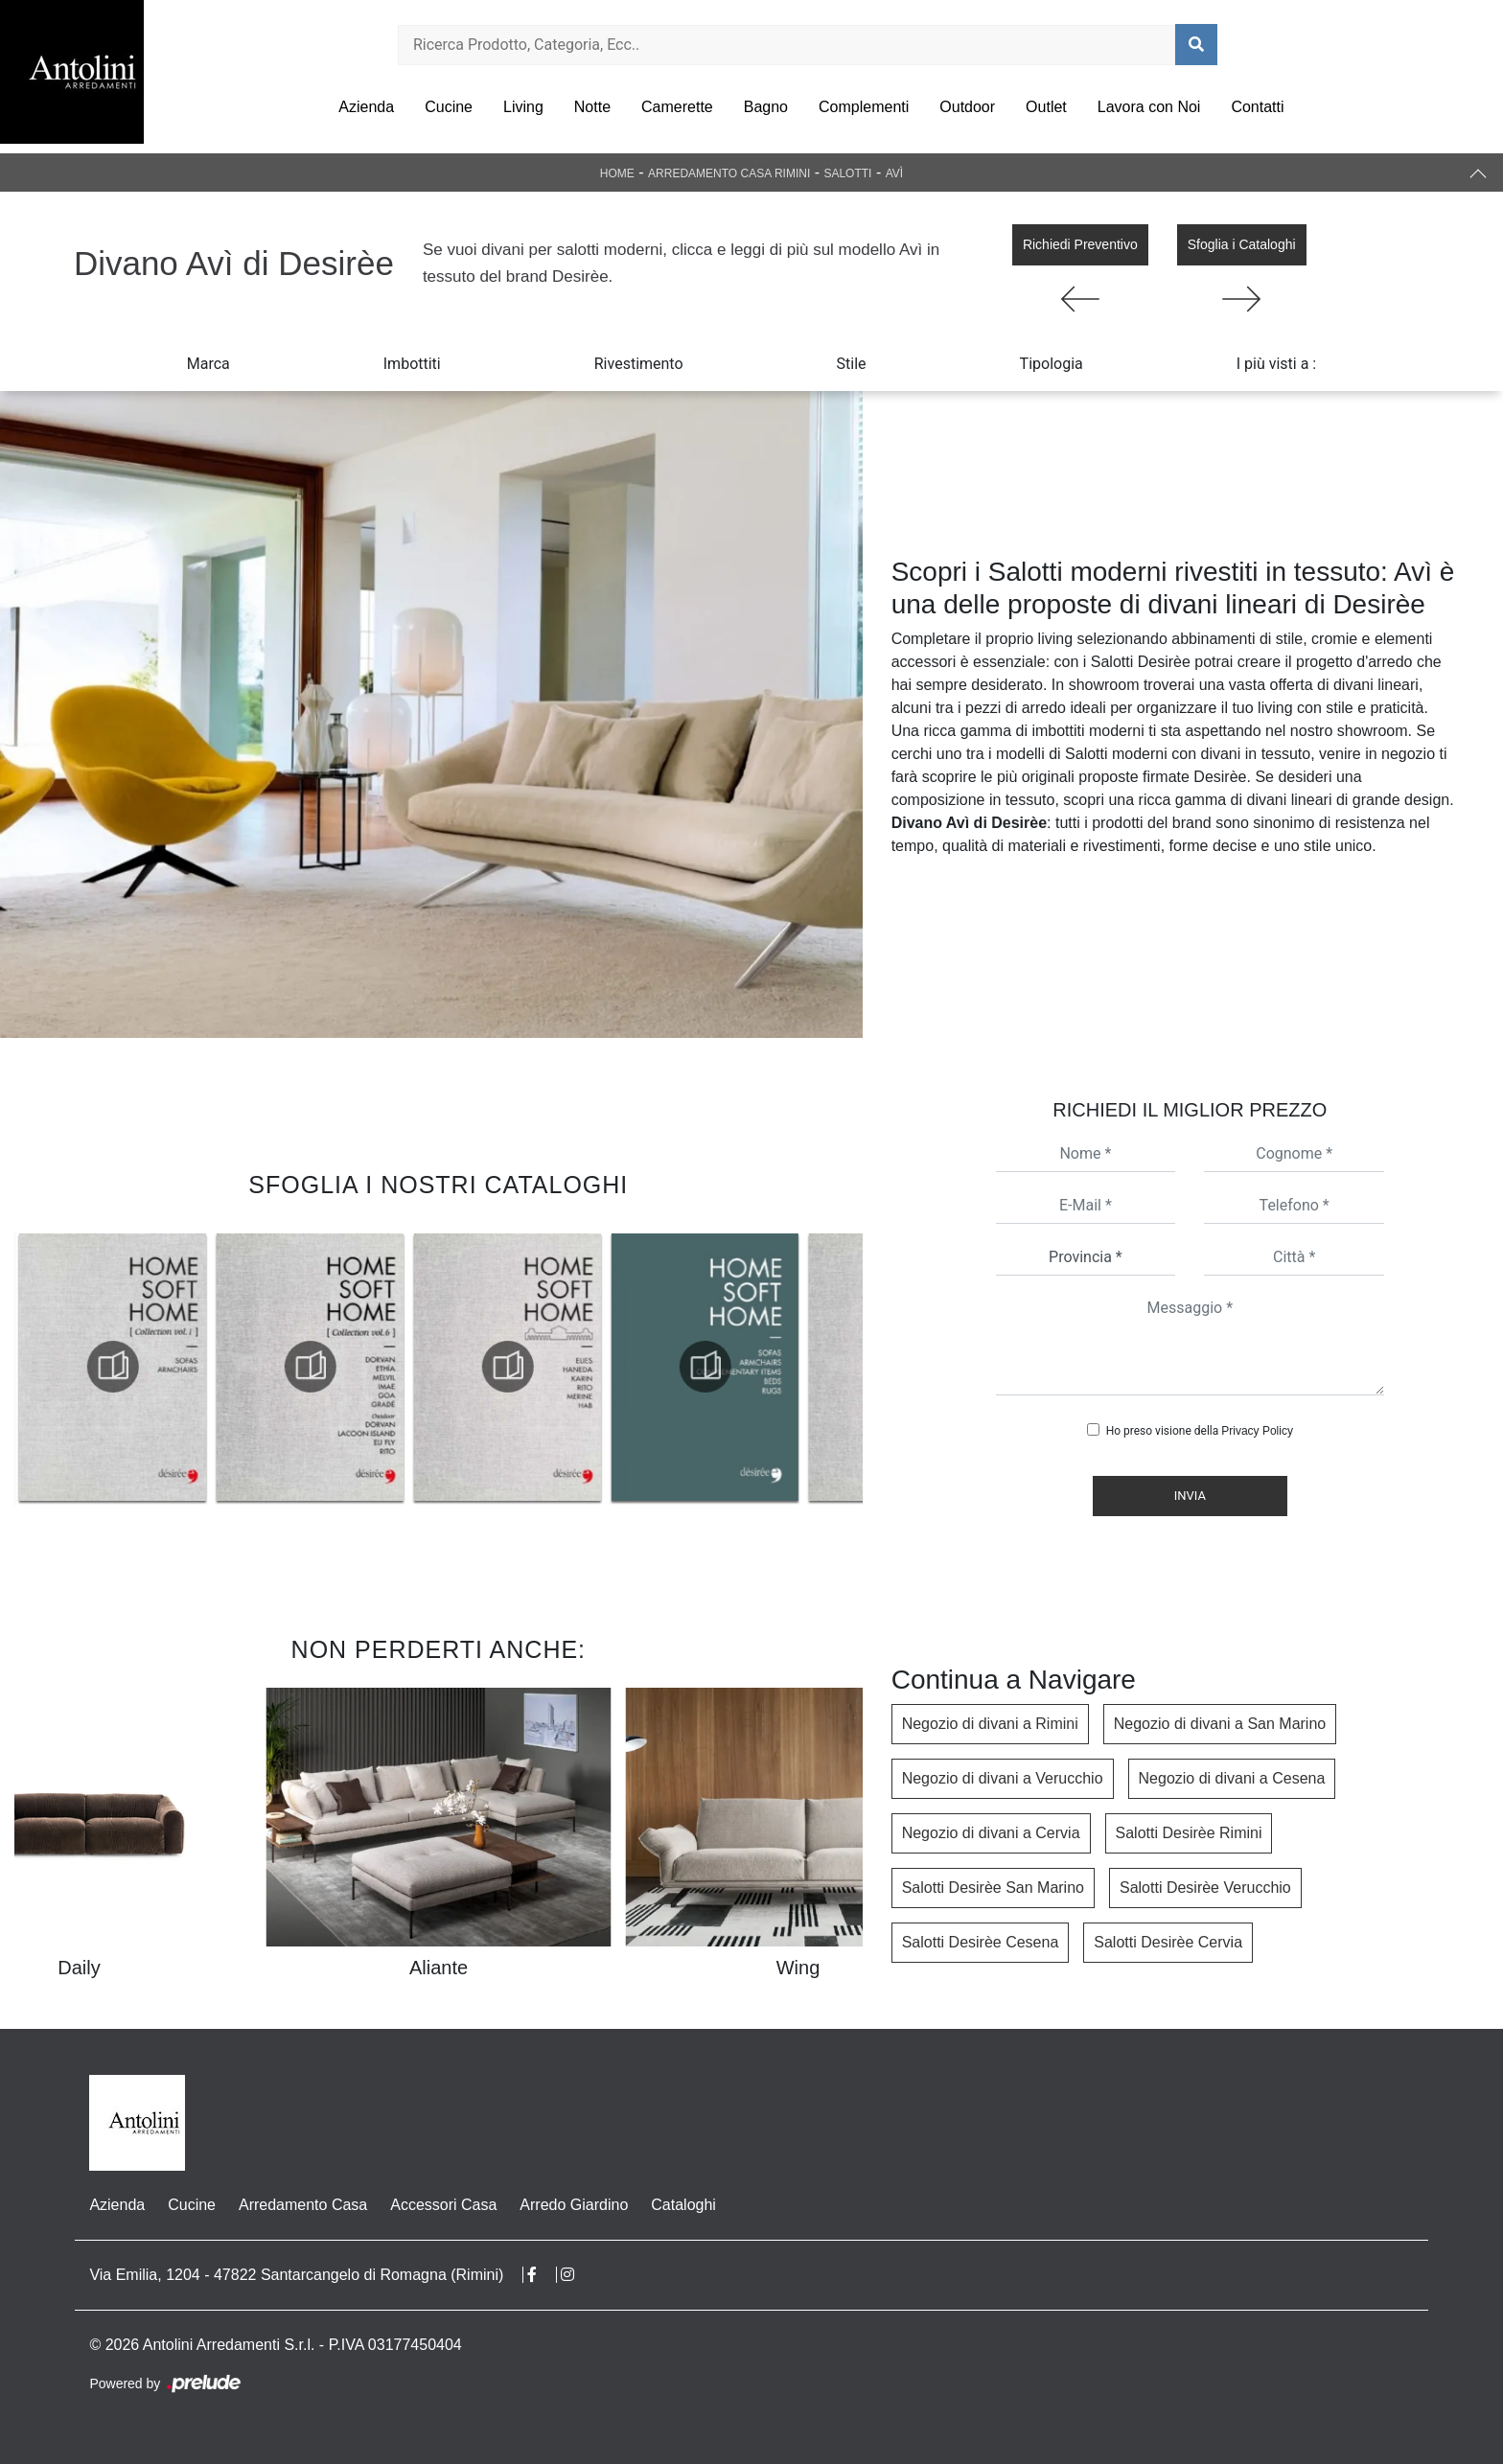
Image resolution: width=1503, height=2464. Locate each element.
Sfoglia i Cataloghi (1242, 244)
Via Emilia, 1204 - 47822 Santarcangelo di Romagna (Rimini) (296, 2275)
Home (617, 173)
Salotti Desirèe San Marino (993, 1887)
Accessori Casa (443, 2205)
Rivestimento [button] (638, 364)
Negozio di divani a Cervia (991, 1833)
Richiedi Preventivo (1080, 244)
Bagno (766, 107)
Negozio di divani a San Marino (1220, 1724)
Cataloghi (683, 2205)
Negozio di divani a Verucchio (1002, 1778)
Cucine (449, 107)
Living (523, 107)
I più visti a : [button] (1277, 364)
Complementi (864, 107)
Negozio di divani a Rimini (990, 1724)
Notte (592, 107)
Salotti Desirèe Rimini (1189, 1833)
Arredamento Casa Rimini (729, 173)
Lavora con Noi (1149, 107)
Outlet (1046, 107)
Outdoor (967, 107)
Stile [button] (852, 364)
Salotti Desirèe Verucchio (1205, 1887)
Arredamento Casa (303, 2205)
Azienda (366, 107)
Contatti (1257, 107)
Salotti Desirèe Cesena (980, 1942)
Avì (894, 173)
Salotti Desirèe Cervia (1168, 1942)
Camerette (677, 107)
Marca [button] (208, 364)
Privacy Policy (1257, 1431)
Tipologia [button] (1051, 364)
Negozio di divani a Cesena (1232, 1778)
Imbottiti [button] (412, 364)
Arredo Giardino (574, 2205)
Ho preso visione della (1199, 1431)
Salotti (847, 173)
